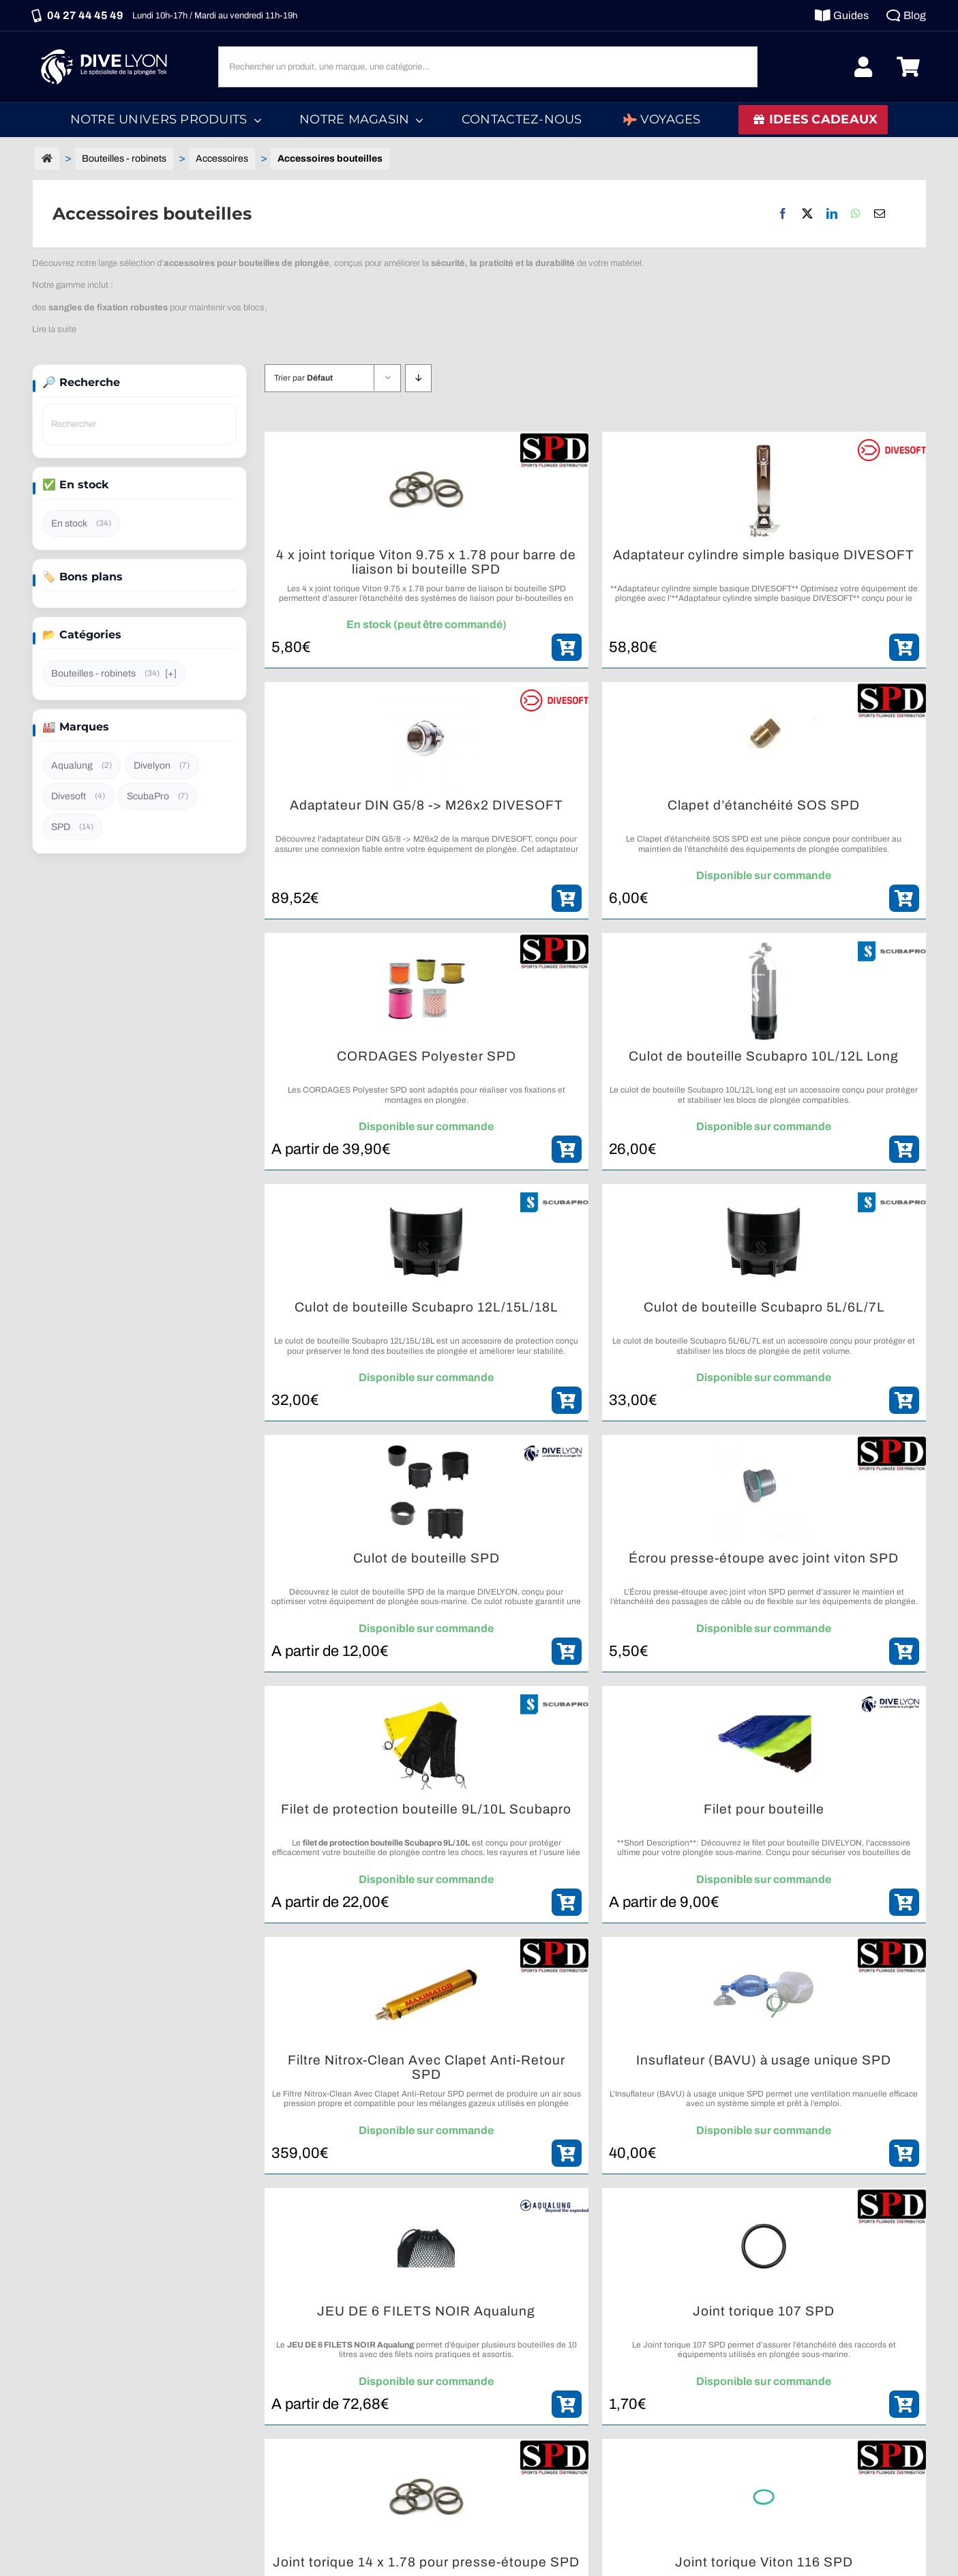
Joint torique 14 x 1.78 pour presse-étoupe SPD (426, 2562)
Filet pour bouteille (764, 1809)
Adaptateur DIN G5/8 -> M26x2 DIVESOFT (426, 805)
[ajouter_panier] (567, 647)
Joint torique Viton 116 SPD (764, 2562)
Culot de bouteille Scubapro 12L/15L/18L (426, 1307)
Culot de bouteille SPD (426, 1558)
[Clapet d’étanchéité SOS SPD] (764, 740)
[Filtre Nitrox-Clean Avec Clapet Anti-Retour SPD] (426, 1995)
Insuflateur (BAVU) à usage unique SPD (763, 2060)
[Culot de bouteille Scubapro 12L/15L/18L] (426, 1242)
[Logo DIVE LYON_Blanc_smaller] (107, 47)
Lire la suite (54, 329)
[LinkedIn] (832, 213)
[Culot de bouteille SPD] (426, 1493)
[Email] (879, 213)
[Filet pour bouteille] (764, 1744)
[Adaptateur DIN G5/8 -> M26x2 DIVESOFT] (426, 740)
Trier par (303, 378)
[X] (807, 213)
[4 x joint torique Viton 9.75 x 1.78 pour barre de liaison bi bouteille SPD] (426, 490)
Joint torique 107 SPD (764, 2311)
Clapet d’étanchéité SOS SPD (764, 805)
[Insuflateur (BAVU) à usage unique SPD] (764, 1995)
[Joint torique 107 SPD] (764, 2246)
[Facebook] (782, 213)
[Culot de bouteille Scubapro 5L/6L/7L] (764, 1242)
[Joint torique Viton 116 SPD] (764, 2497)
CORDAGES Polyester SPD (426, 1056)
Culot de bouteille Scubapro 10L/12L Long (764, 1056)
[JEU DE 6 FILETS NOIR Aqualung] (426, 2246)
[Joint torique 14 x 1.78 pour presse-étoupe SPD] (426, 2497)
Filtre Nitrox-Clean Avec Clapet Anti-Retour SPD (426, 2067)
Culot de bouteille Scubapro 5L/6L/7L (764, 1307)
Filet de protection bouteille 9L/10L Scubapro (426, 1809)
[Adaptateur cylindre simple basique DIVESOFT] (764, 490)
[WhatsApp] (855, 213)
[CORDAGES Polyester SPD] (426, 991)
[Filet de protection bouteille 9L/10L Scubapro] (426, 1744)
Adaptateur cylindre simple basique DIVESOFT (763, 555)
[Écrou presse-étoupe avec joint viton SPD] (764, 1493)
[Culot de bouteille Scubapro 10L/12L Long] (764, 991)
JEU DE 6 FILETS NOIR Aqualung (426, 2311)
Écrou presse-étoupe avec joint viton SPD (764, 1558)
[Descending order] (418, 378)
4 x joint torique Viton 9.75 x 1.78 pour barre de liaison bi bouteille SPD (426, 562)
